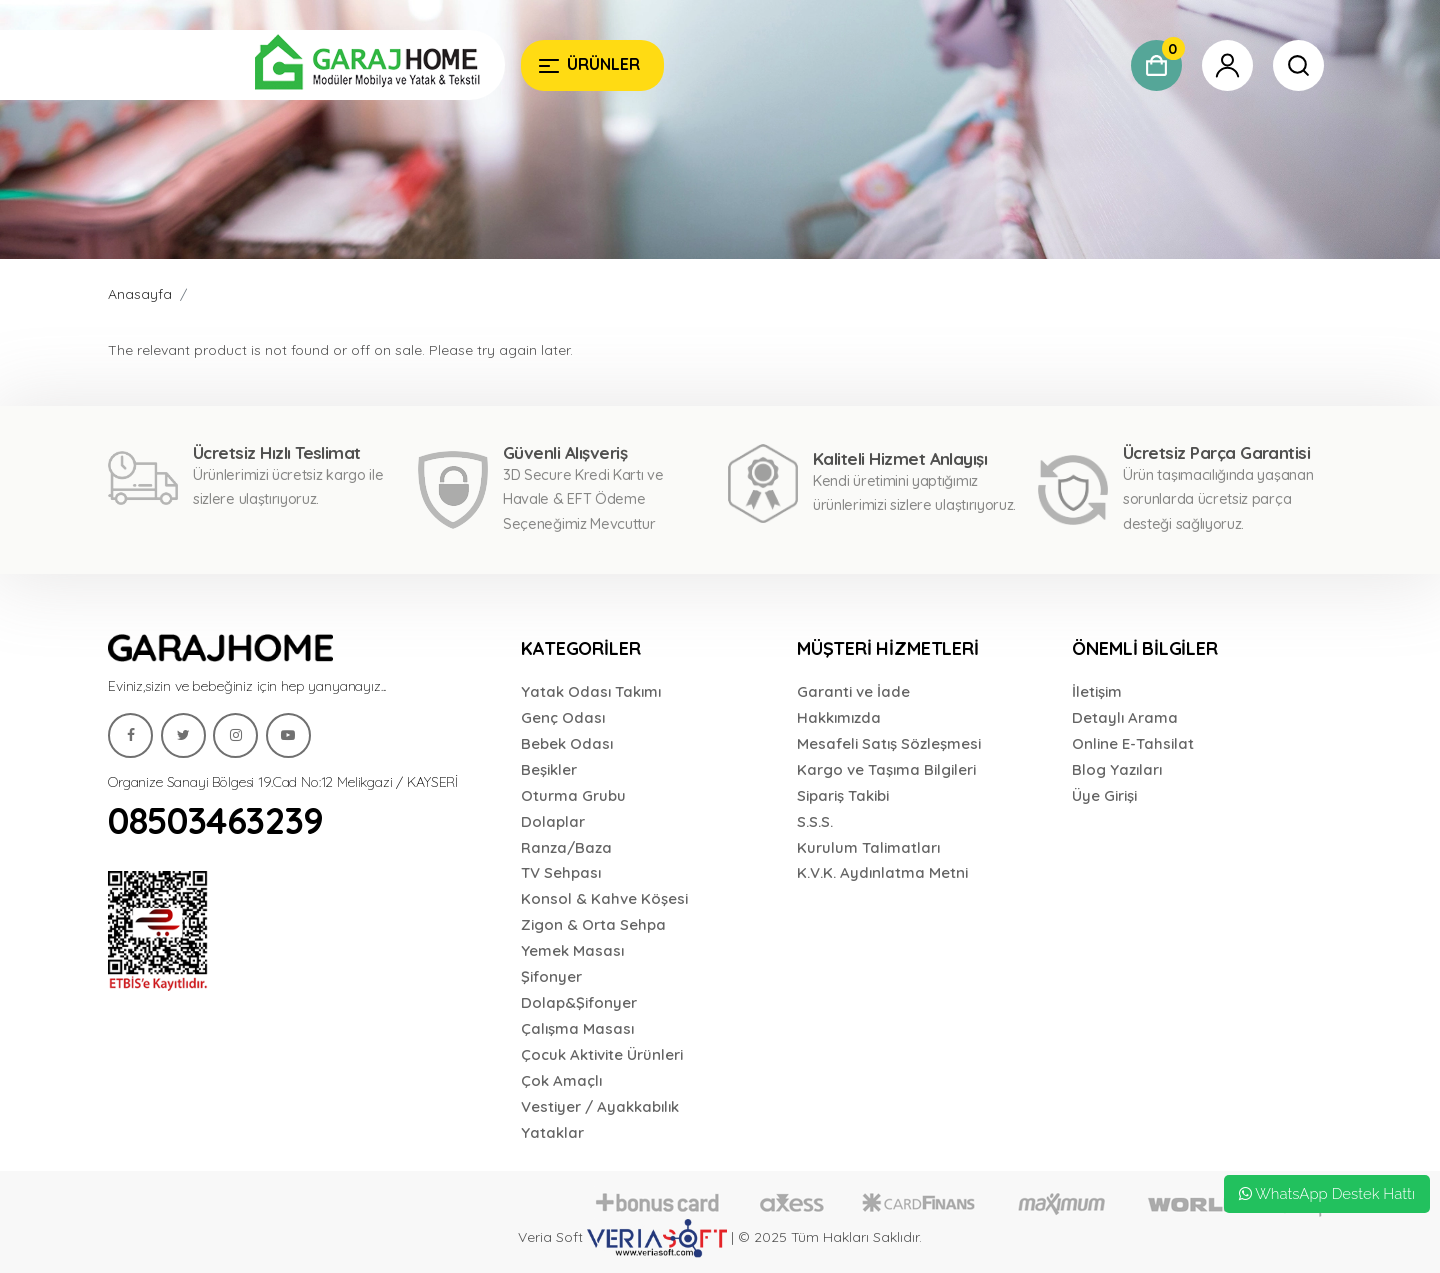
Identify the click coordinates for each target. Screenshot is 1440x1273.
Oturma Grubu (573, 795)
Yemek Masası (572, 950)
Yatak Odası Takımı (591, 691)
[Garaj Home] (306, 65)
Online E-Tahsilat (1133, 743)
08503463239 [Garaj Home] (216, 820)
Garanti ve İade (853, 691)
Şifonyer (551, 976)
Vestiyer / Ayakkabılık (600, 1106)
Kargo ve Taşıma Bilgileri (886, 769)
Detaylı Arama (1125, 717)
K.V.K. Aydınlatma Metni (882, 872)
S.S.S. (815, 821)
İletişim (1097, 691)
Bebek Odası (567, 743)
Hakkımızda (839, 717)
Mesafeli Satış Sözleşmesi (889, 743)
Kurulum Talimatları (868, 847)
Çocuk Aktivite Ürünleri (602, 1054)
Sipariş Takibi (843, 795)
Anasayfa (140, 294)
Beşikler (549, 769)
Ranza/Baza (566, 847)
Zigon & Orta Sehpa (593, 924)
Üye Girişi (1104, 795)
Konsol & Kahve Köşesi (604, 898)
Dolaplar (553, 821)
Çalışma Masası (577, 1028)
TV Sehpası (561, 872)
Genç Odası (563, 717)
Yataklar (552, 1132)
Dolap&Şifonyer (579, 1002)
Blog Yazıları (1117, 769)
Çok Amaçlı (561, 1080)
